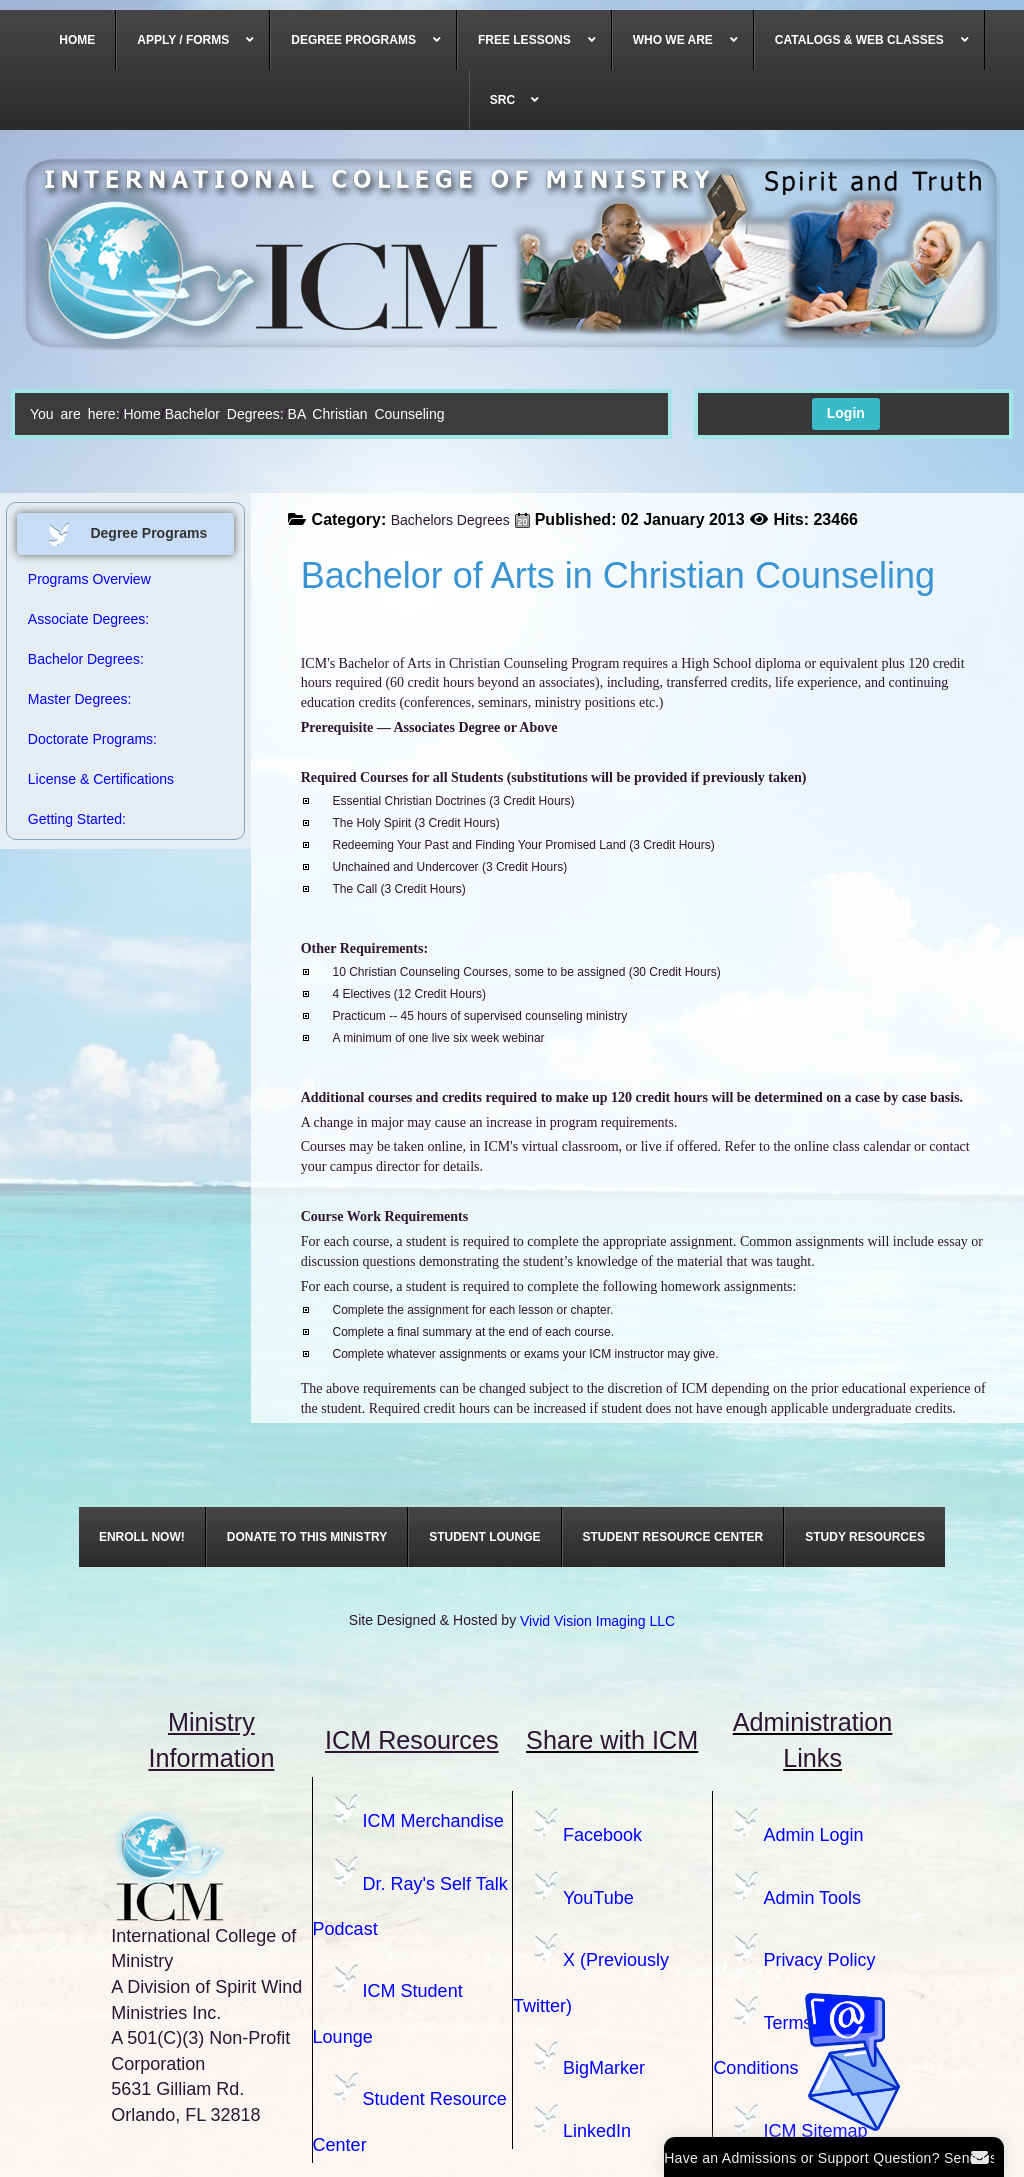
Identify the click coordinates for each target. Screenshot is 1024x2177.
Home (141, 414)
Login (846, 413)
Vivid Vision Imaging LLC (597, 1621)
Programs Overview (89, 579)
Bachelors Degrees (450, 520)
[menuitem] (77, 40)
